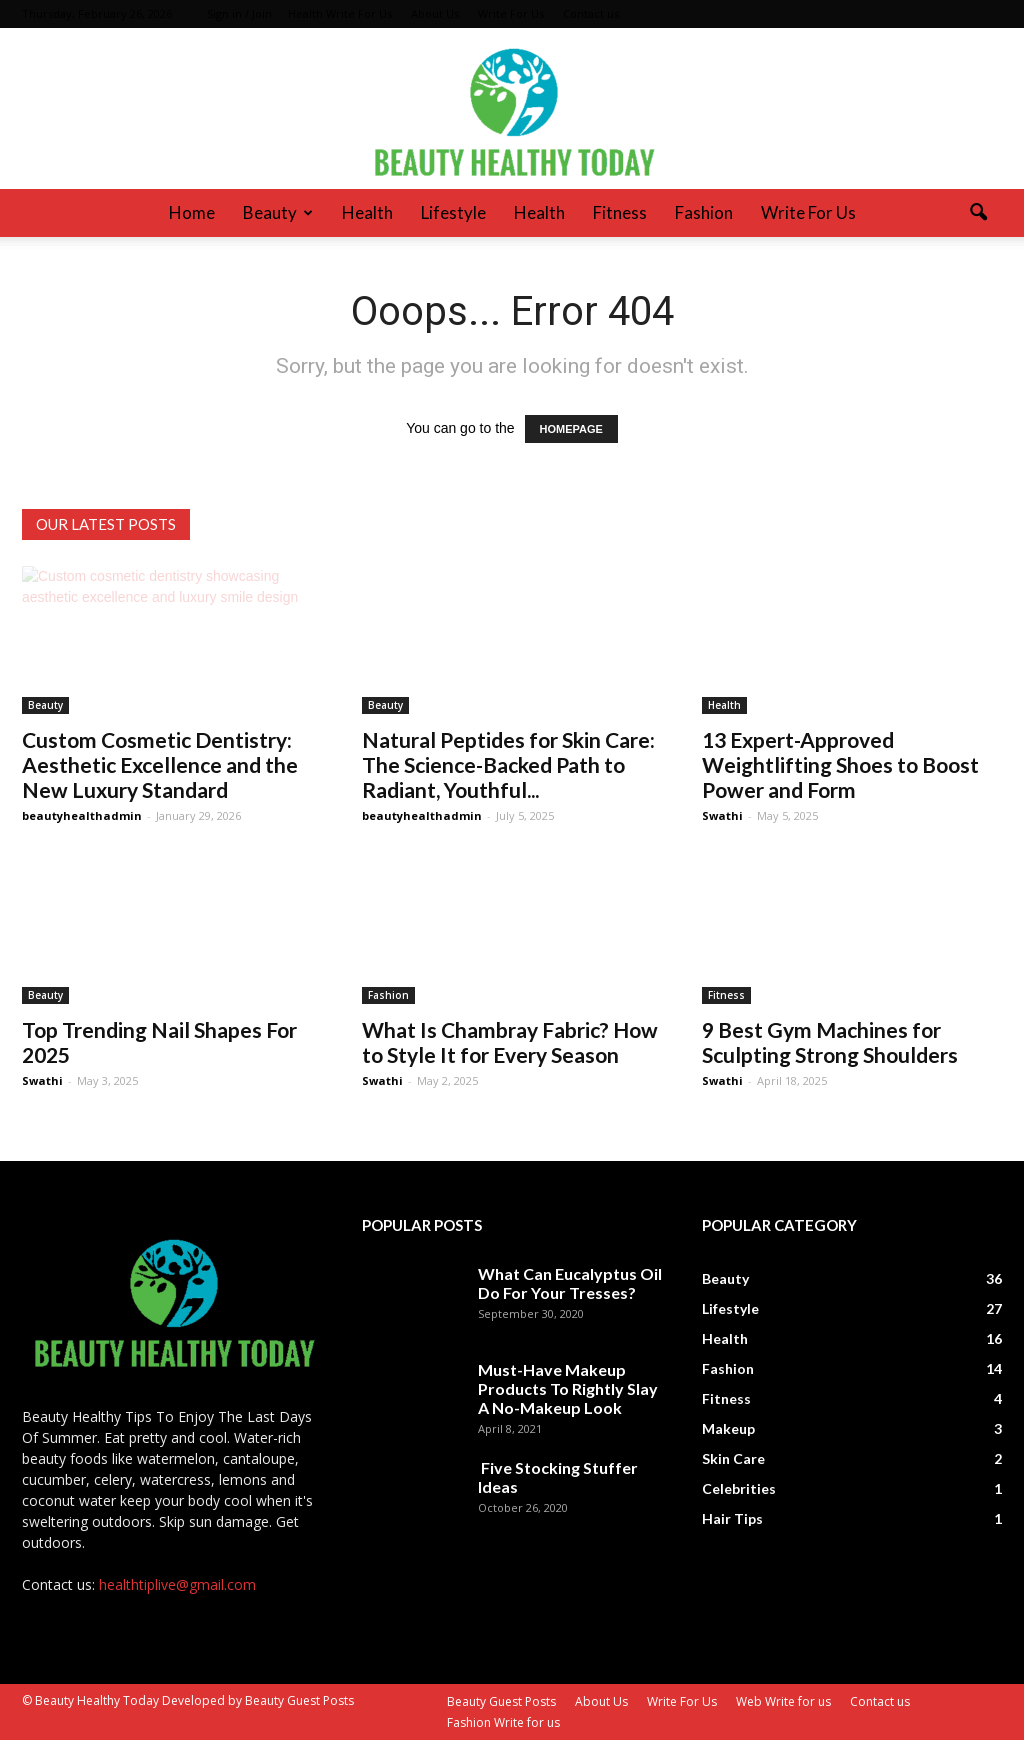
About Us (435, 13)
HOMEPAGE (571, 429)
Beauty (278, 212)
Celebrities (739, 1488)
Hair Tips (732, 1518)
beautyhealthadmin (82, 815)
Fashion (704, 212)
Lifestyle (453, 212)
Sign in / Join (239, 13)
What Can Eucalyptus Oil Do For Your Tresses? (570, 1283)
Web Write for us (783, 1701)
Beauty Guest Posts (501, 1701)
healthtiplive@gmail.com (177, 1584)
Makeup (728, 1428)
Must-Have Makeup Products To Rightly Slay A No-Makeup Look (568, 1388)
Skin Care (733, 1458)
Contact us (591, 13)
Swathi (722, 815)
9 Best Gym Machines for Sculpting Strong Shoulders (830, 1042)
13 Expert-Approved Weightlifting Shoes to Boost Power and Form (840, 764)
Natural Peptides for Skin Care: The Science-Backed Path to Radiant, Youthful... (508, 764)
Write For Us (511, 13)
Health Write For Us (340, 13)
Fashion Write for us (503, 1722)
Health (367, 212)
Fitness (620, 212)
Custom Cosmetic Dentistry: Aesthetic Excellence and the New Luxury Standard (160, 764)
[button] (978, 213)
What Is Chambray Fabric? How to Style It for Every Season (510, 1042)
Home (192, 212)
